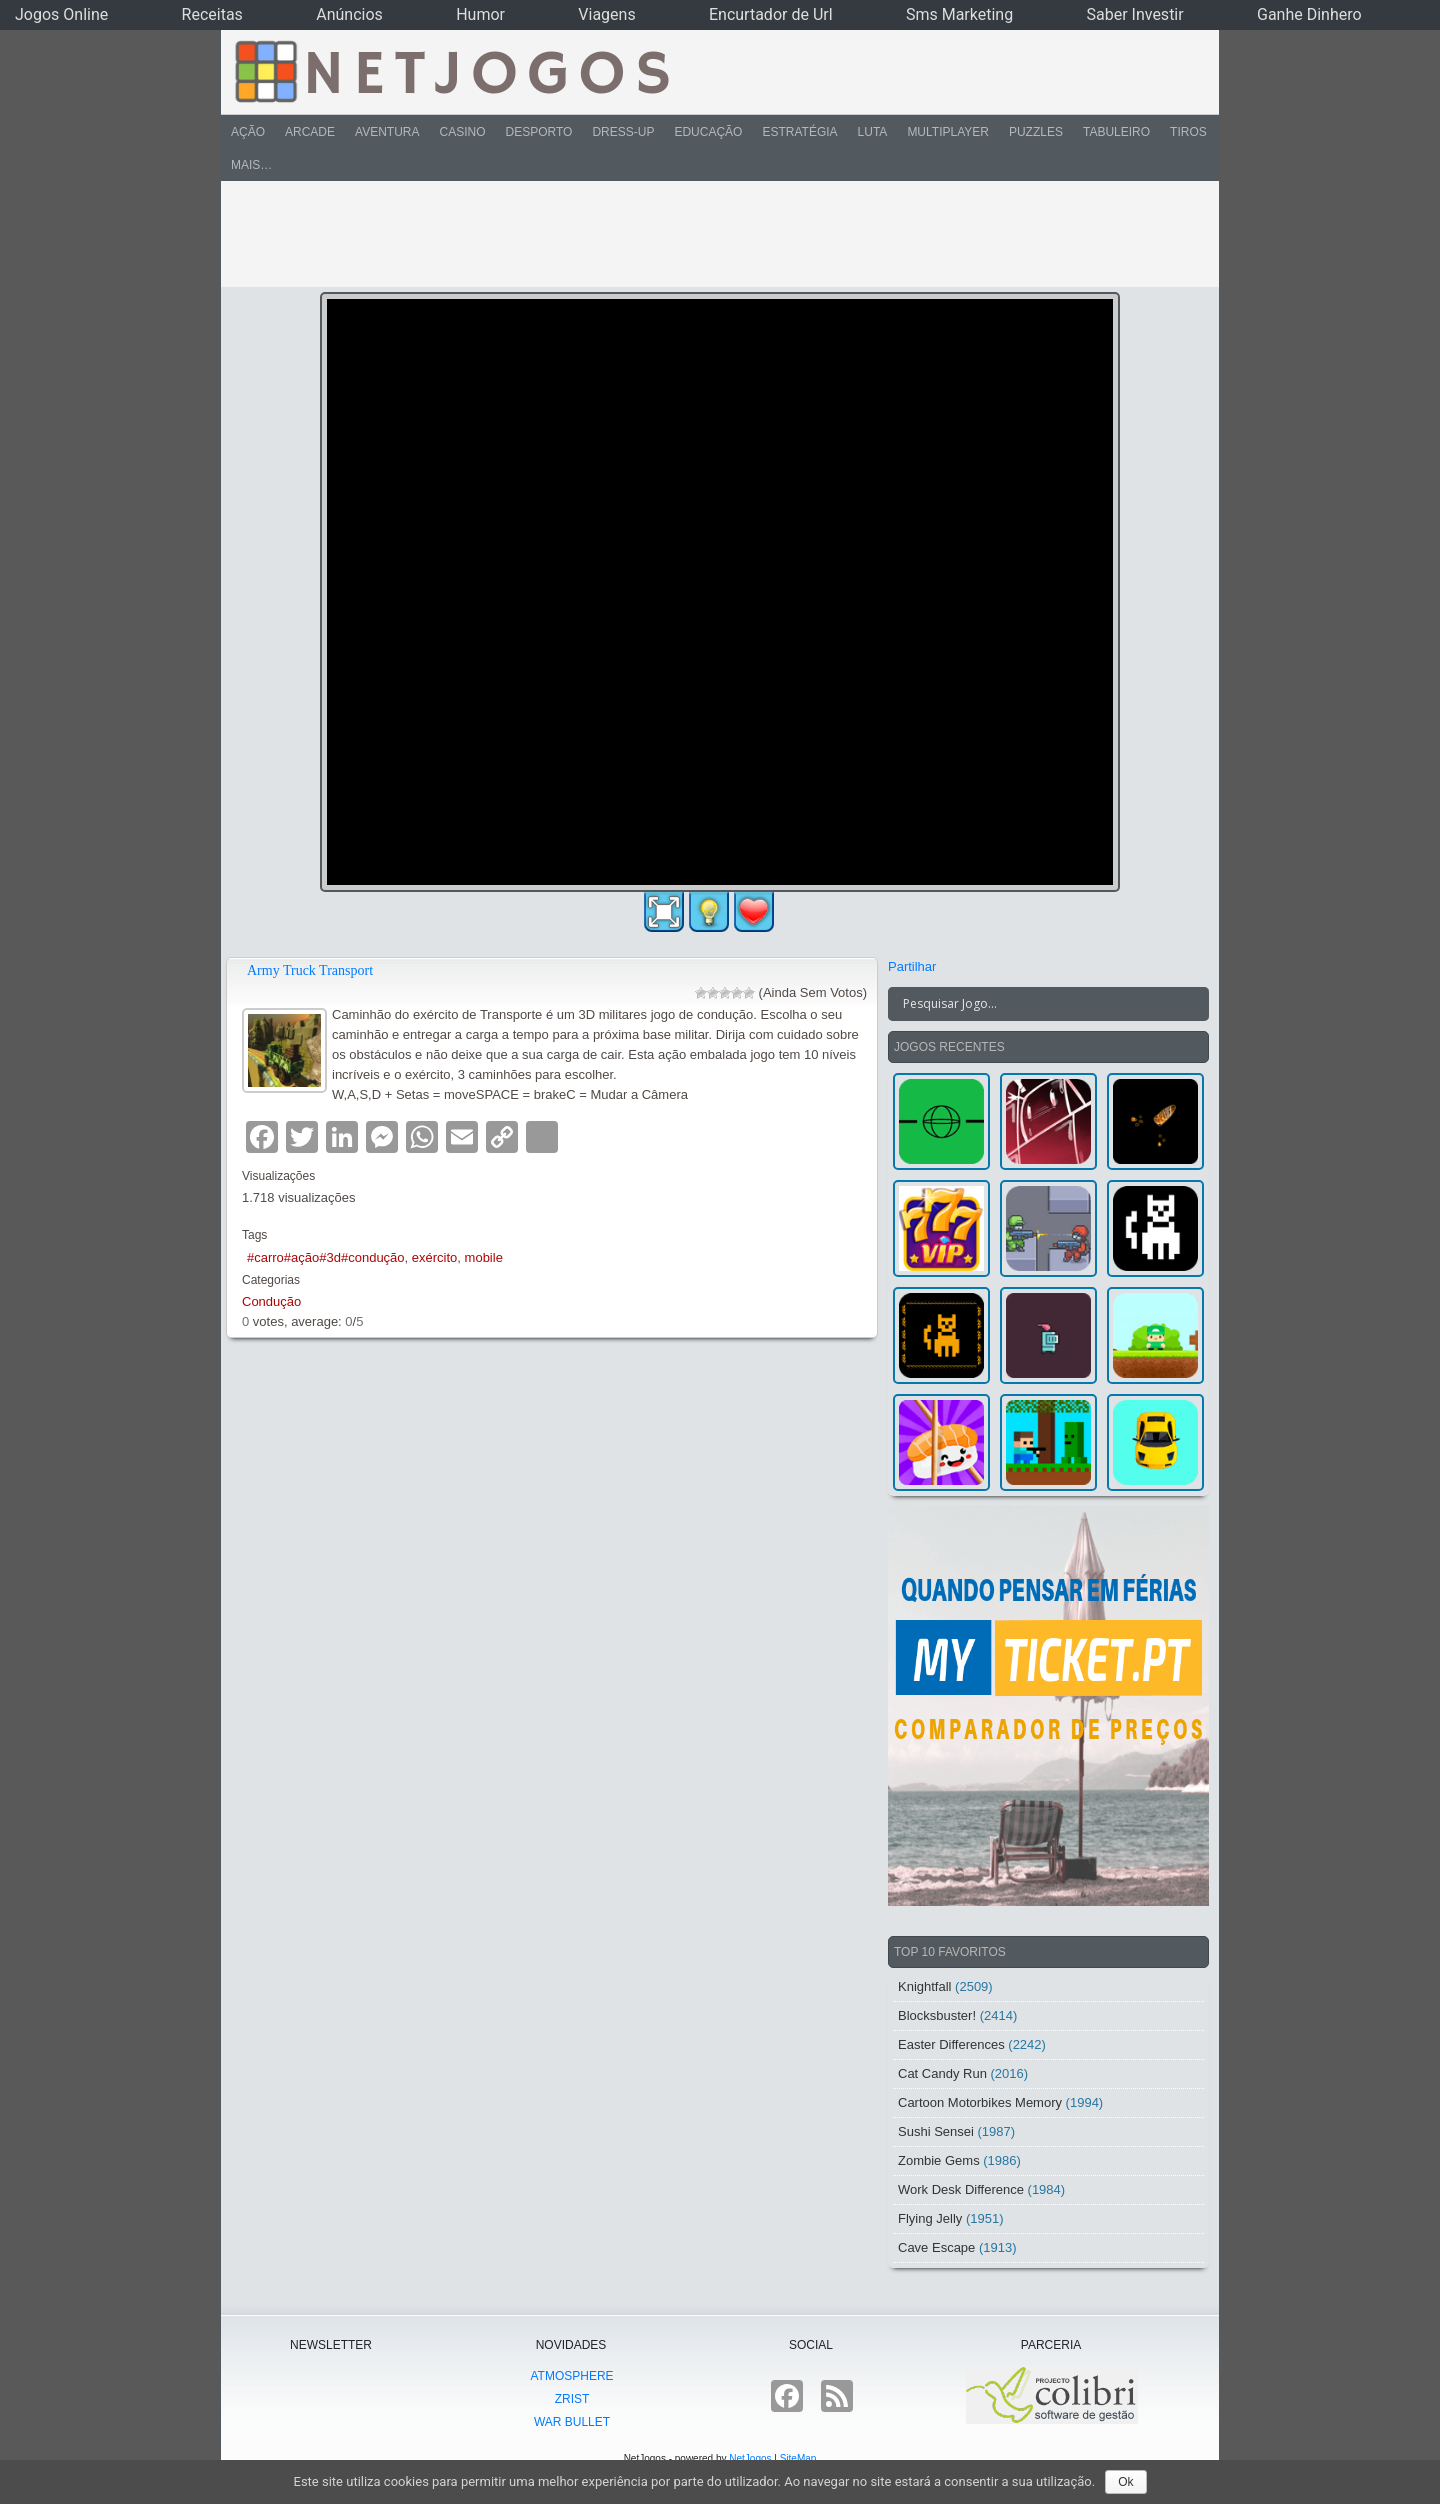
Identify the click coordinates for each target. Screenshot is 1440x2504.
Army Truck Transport (310, 970)
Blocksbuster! (937, 2015)
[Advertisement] (706, 234)
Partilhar (912, 966)
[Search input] (1036, 1004)
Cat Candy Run (942, 2073)
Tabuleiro (1116, 132)
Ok (1125, 2482)
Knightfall (924, 1986)
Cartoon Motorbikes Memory (980, 2102)
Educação (708, 132)
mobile (484, 1257)
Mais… (251, 165)
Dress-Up (623, 132)
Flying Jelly (930, 2218)
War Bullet (572, 2422)
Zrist (572, 2399)
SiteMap (798, 2458)
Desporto (539, 132)
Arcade (310, 132)
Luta (873, 132)
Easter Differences (951, 2044)
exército (435, 1257)
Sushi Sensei (936, 2131)
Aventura (387, 132)
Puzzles (1036, 132)
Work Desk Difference (961, 2189)
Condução (271, 1301)
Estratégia (799, 132)
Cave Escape (936, 2247)
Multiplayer (948, 132)
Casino (462, 132)
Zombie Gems (939, 2160)
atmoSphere (571, 2376)
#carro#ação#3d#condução (326, 1257)
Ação (248, 132)
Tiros (1188, 132)
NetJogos (750, 2458)
